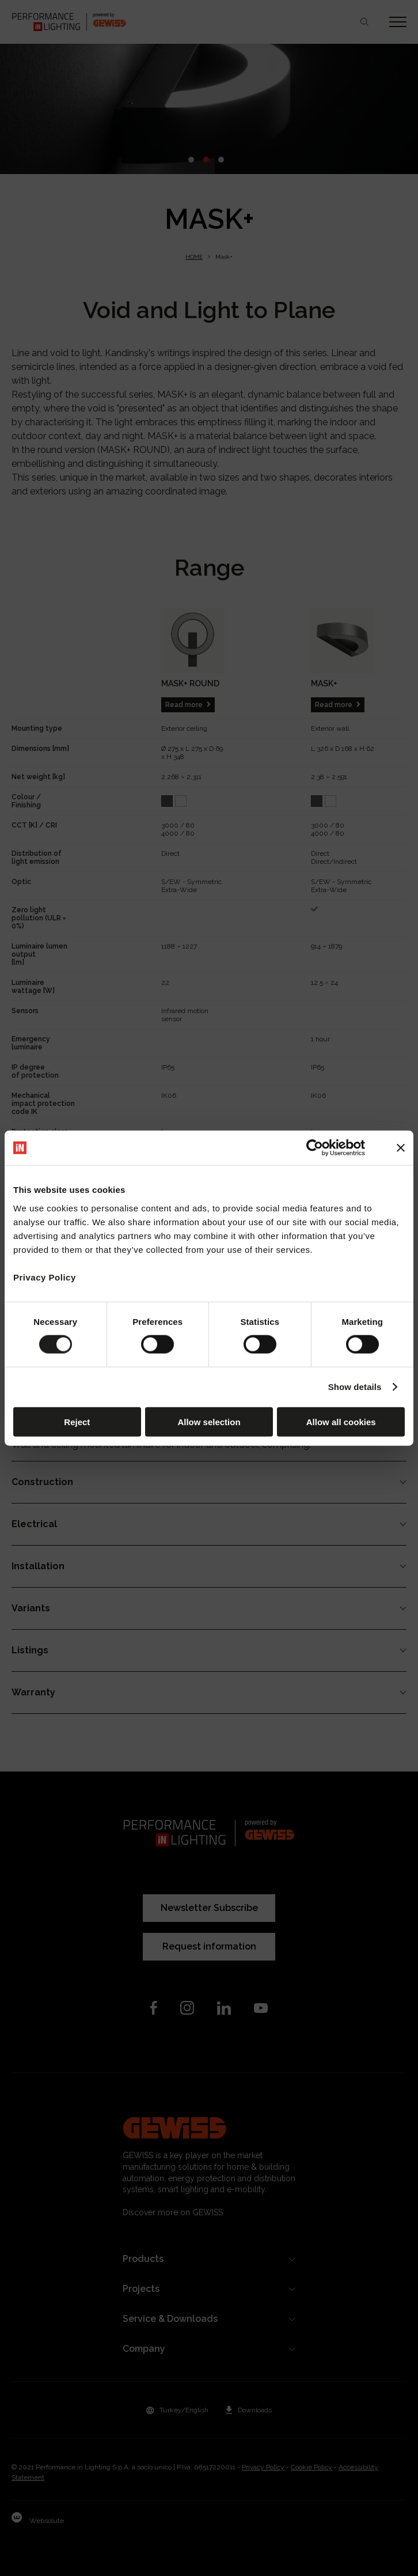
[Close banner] (401, 1148)
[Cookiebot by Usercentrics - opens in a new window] (314, 1148)
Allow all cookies (341, 1421)
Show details (355, 1387)
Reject (77, 1421)
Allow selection (208, 1421)
